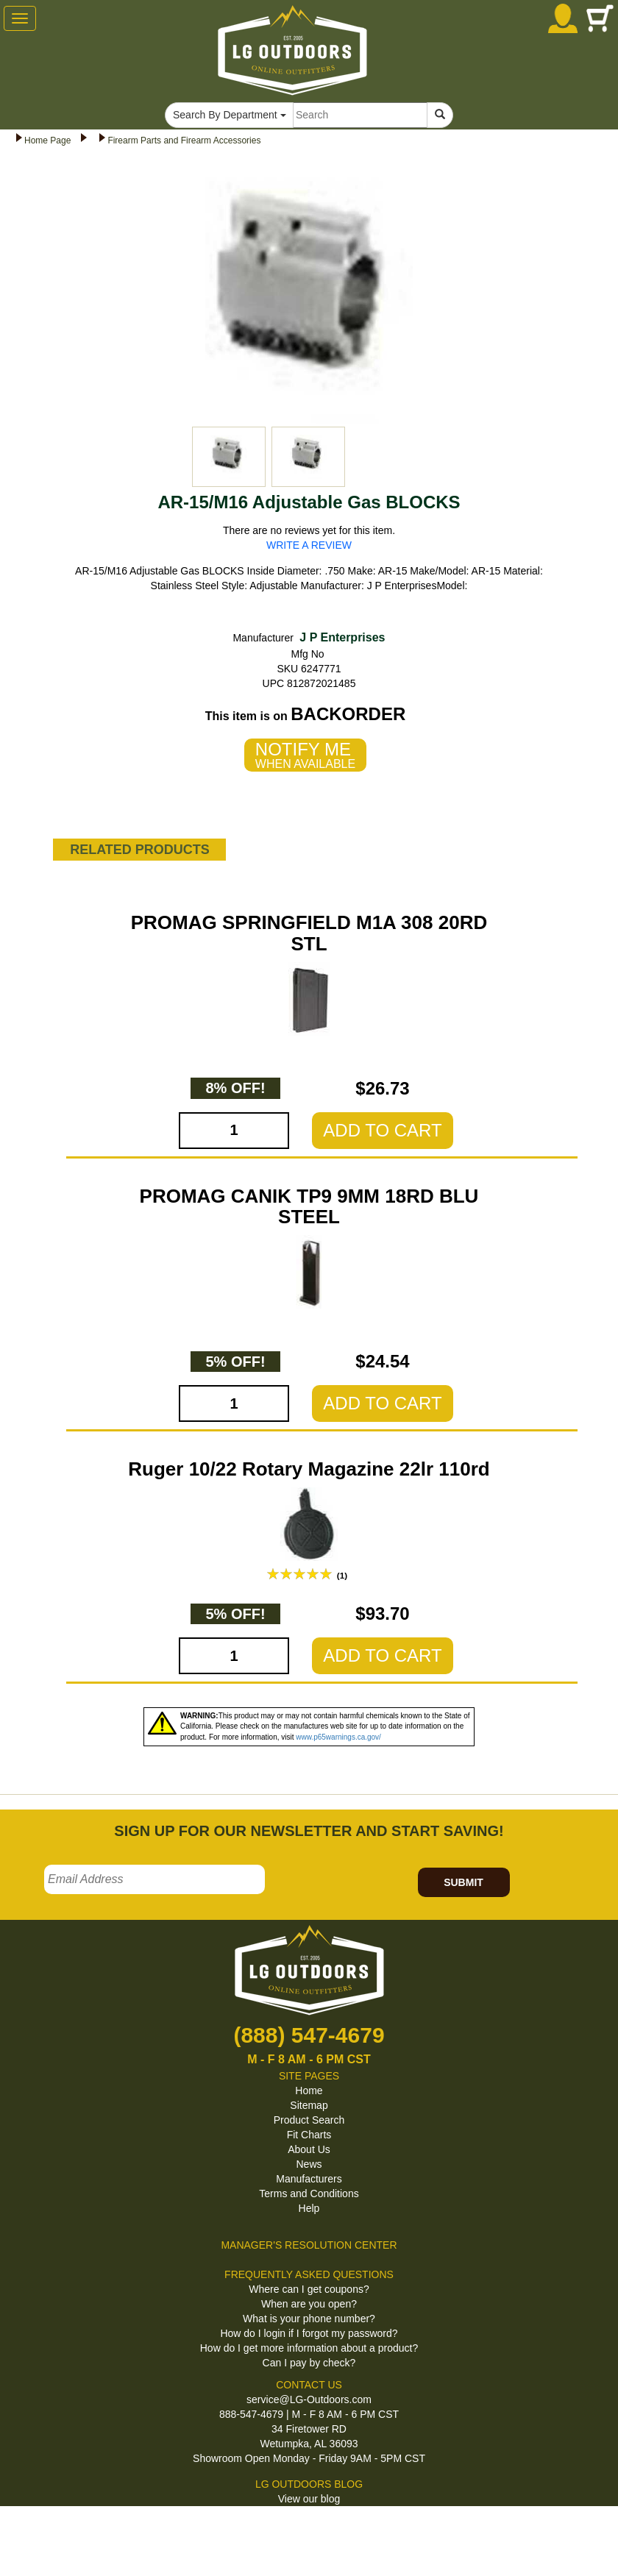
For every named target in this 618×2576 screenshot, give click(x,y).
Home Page (47, 140)
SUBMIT (463, 1882)
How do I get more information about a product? (309, 2348)
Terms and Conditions (308, 2193)
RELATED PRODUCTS (140, 849)
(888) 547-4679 (308, 2035)
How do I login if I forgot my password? (308, 2333)
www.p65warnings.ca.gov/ (338, 1737)
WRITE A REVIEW (309, 545)
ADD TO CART (382, 1130)
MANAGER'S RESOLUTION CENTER (309, 2245)
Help (309, 2208)
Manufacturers (308, 2179)
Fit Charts (309, 2135)
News (309, 2164)
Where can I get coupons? (309, 2289)
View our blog (309, 2499)
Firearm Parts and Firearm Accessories (183, 140)
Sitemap (308, 2105)
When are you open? (309, 2304)
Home (308, 2090)
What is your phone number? (309, 2318)
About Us (309, 2149)
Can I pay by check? (309, 2363)
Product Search (309, 2120)
